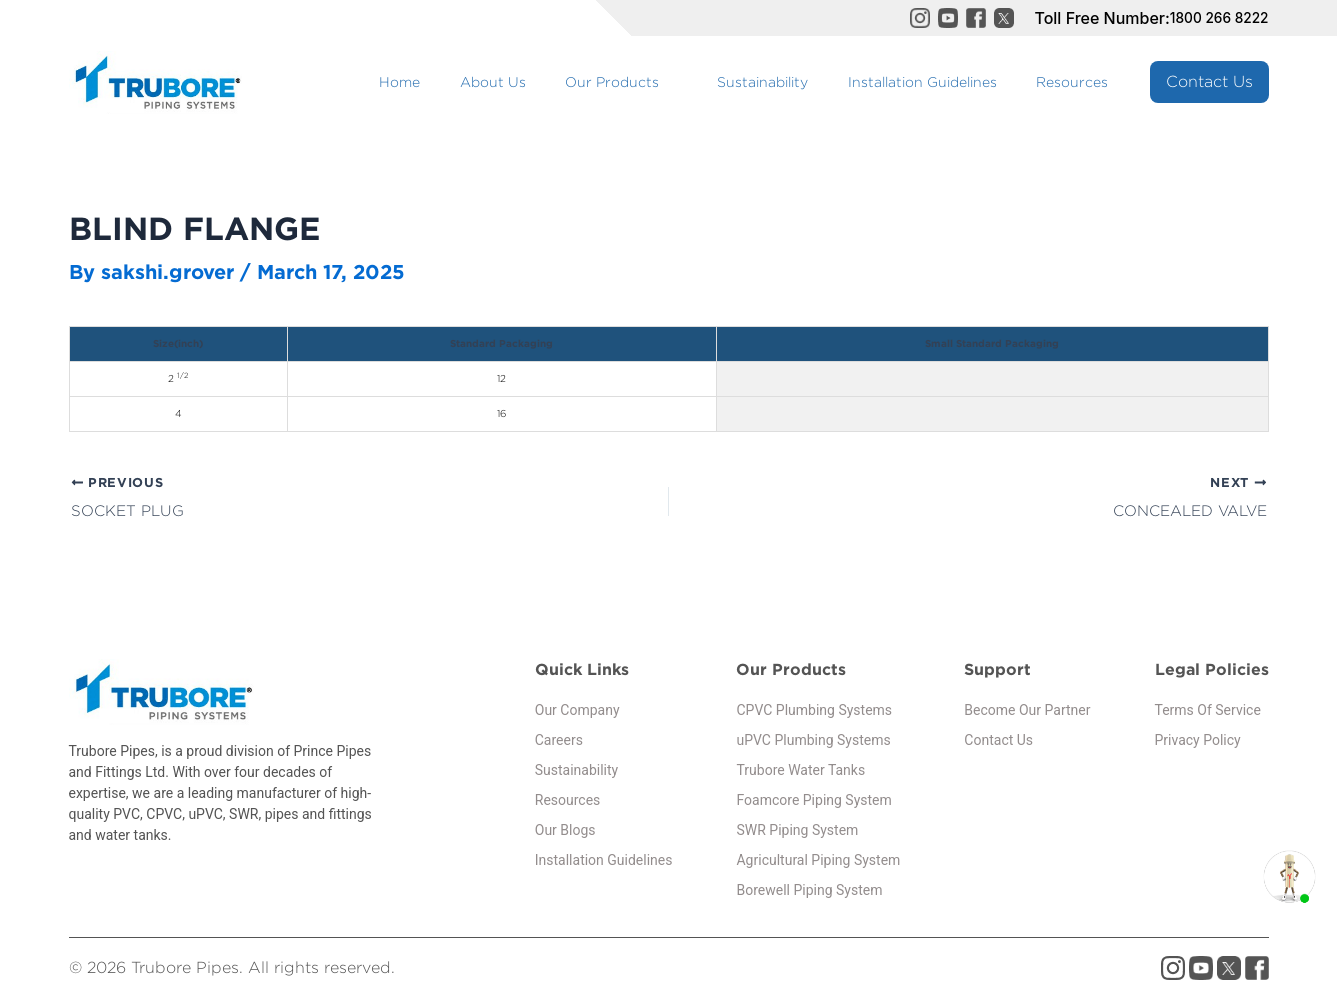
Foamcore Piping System (813, 803)
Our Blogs (565, 833)
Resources (1083, 81)
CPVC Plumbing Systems (814, 713)
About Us (589, 81)
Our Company (577, 713)
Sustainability (816, 81)
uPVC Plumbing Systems (813, 743)
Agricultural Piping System (818, 863)
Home (517, 81)
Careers (559, 743)
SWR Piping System (797, 833)
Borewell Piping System (809, 893)
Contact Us (1209, 81)
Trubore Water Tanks (800, 773)
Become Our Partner (1027, 713)
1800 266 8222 (1211, 18)
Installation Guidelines (954, 81)
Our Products (687, 81)
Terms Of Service (1208, 713)
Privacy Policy (1198, 743)
